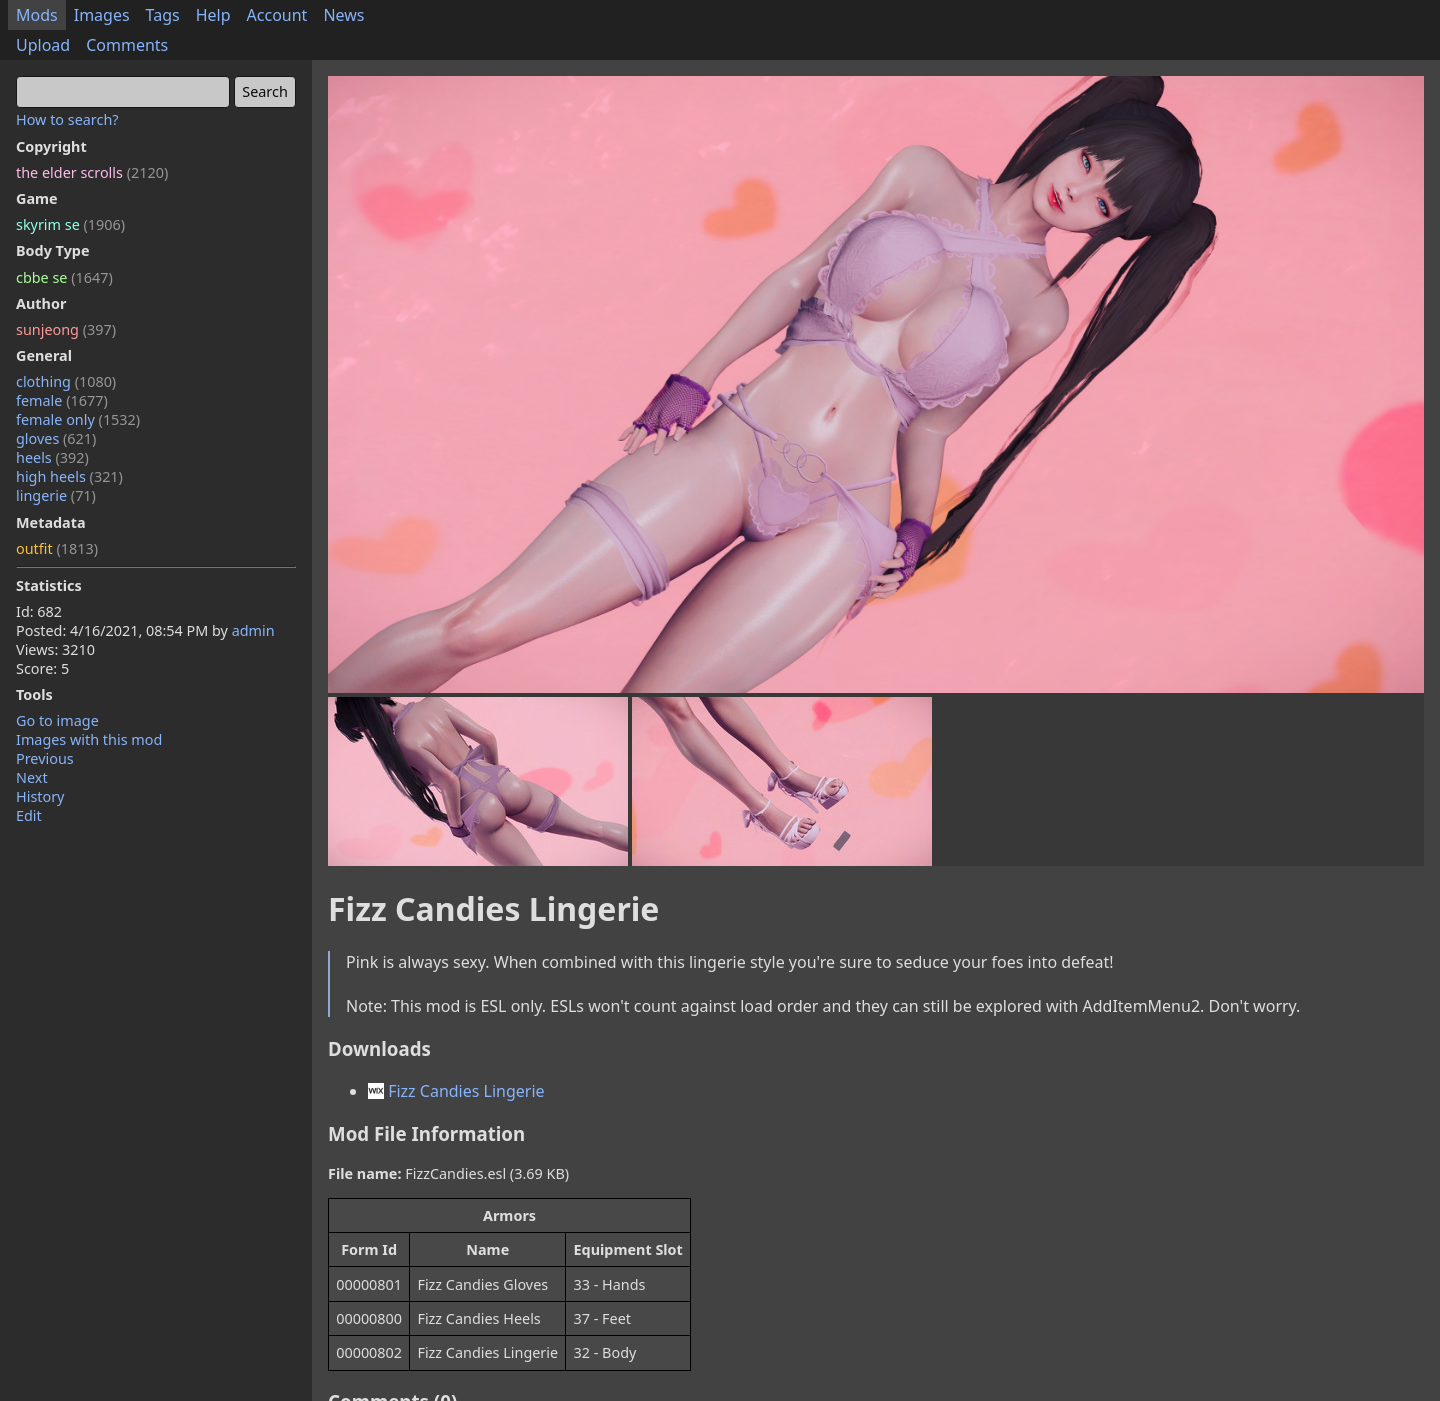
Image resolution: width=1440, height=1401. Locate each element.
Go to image (57, 720)
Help (213, 15)
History (40, 796)
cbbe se (64, 277)
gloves (56, 438)
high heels (69, 476)
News (343, 15)
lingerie (56, 495)
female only (78, 419)
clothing (66, 381)
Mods (37, 15)
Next (32, 777)
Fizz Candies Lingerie (456, 1091)
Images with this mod (89, 739)
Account (277, 15)
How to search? (67, 119)
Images (102, 15)
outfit (57, 548)
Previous (45, 758)
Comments (127, 45)
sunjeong (66, 329)
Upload (43, 45)
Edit (29, 815)
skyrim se (70, 224)
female (62, 400)
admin (253, 630)
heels (52, 457)
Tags (163, 15)
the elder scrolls (92, 172)
